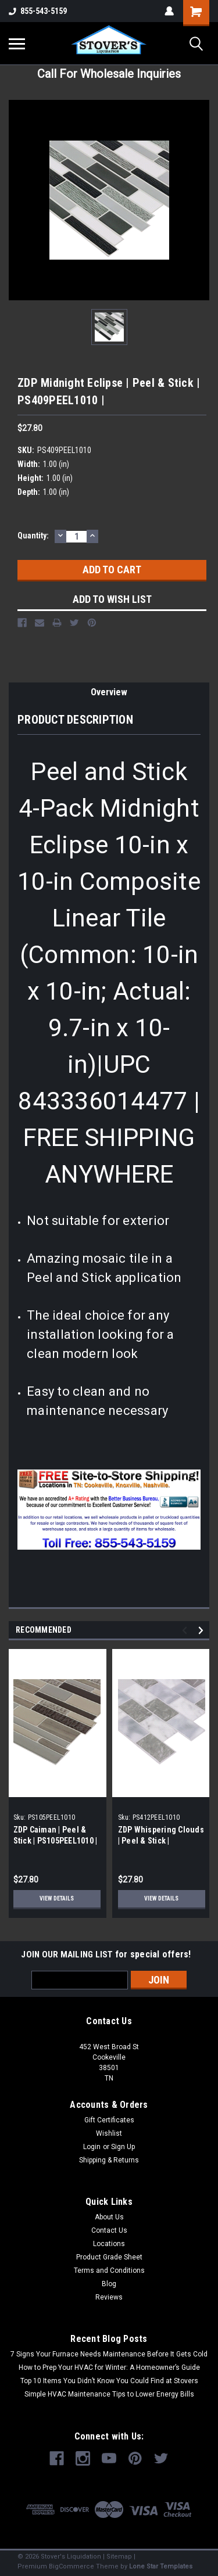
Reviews (109, 2297)
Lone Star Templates (160, 2566)
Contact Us (109, 2230)
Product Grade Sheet (109, 2257)
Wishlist (109, 2133)
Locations (109, 2244)
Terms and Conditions (109, 2270)
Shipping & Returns (109, 2160)
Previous (186, 1630)
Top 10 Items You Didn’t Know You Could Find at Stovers (109, 2381)
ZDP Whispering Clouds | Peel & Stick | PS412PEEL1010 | (161, 1840)
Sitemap (119, 2556)
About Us (109, 2217)
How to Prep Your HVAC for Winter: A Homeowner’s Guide (109, 2367)
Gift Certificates (109, 2120)
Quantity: (33, 535)
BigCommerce (71, 2566)
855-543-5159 (38, 11)
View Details (57, 1898)
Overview (109, 692)
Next (202, 1630)
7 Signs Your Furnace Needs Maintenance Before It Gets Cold (109, 2354)
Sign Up (123, 2147)
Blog (109, 2284)
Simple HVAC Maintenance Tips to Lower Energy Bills (109, 2394)
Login (92, 2147)
